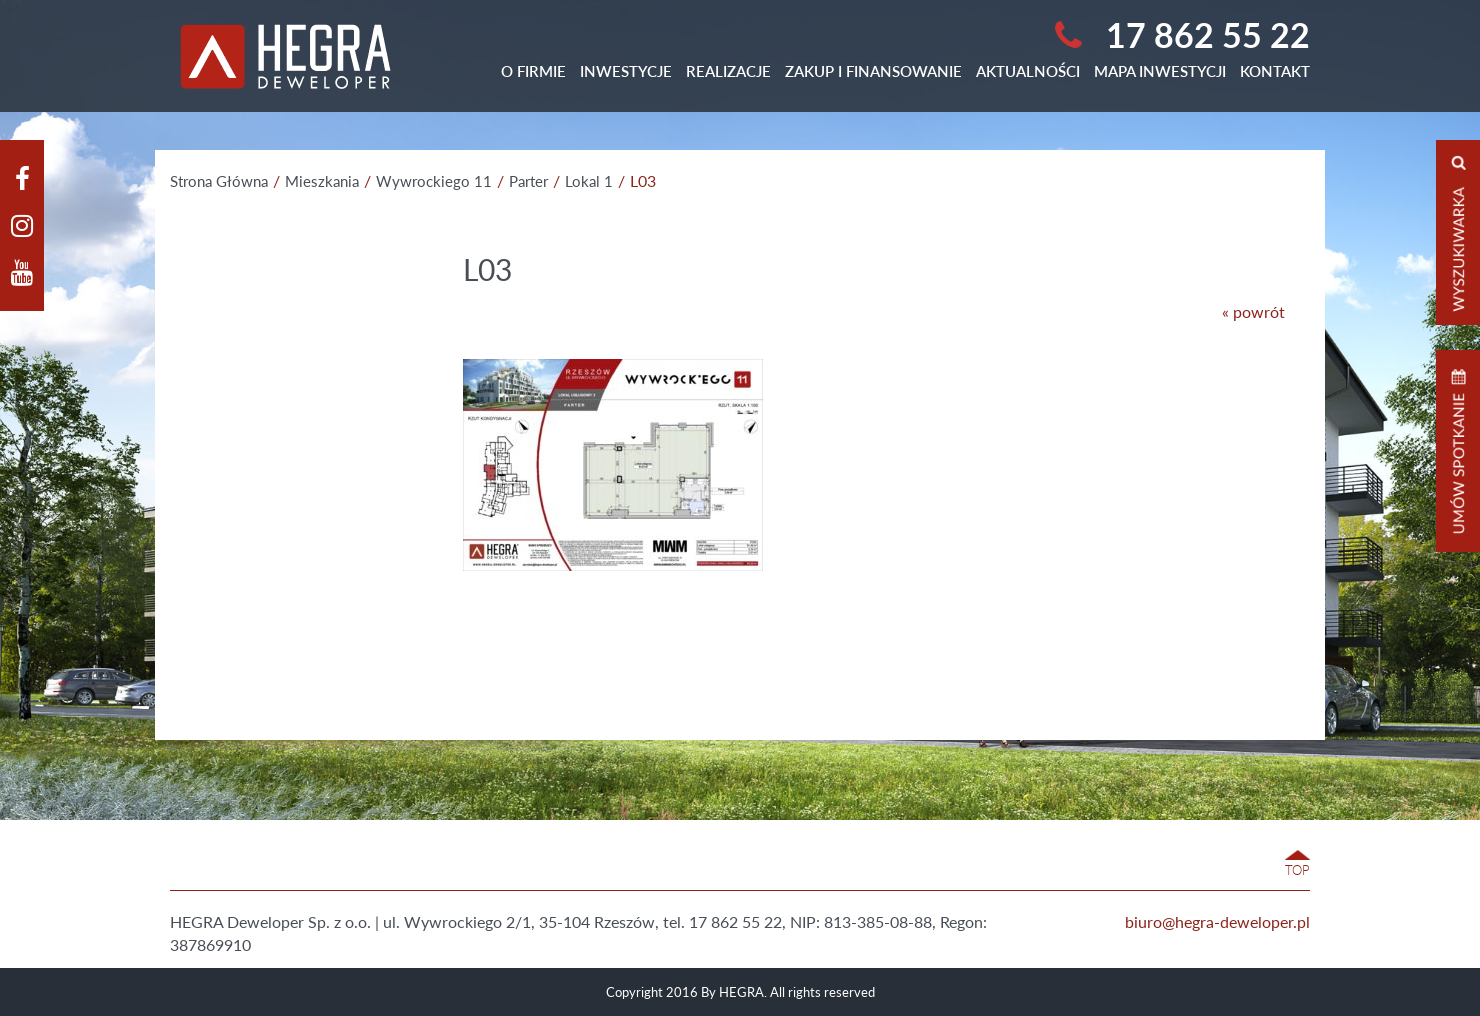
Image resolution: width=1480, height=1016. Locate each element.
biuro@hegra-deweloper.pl (1217, 921)
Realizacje (728, 71)
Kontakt (1275, 71)
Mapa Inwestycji (1160, 71)
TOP (1297, 870)
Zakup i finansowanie (873, 71)
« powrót (1253, 311)
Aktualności (1028, 71)
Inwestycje (626, 71)
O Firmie (533, 71)
